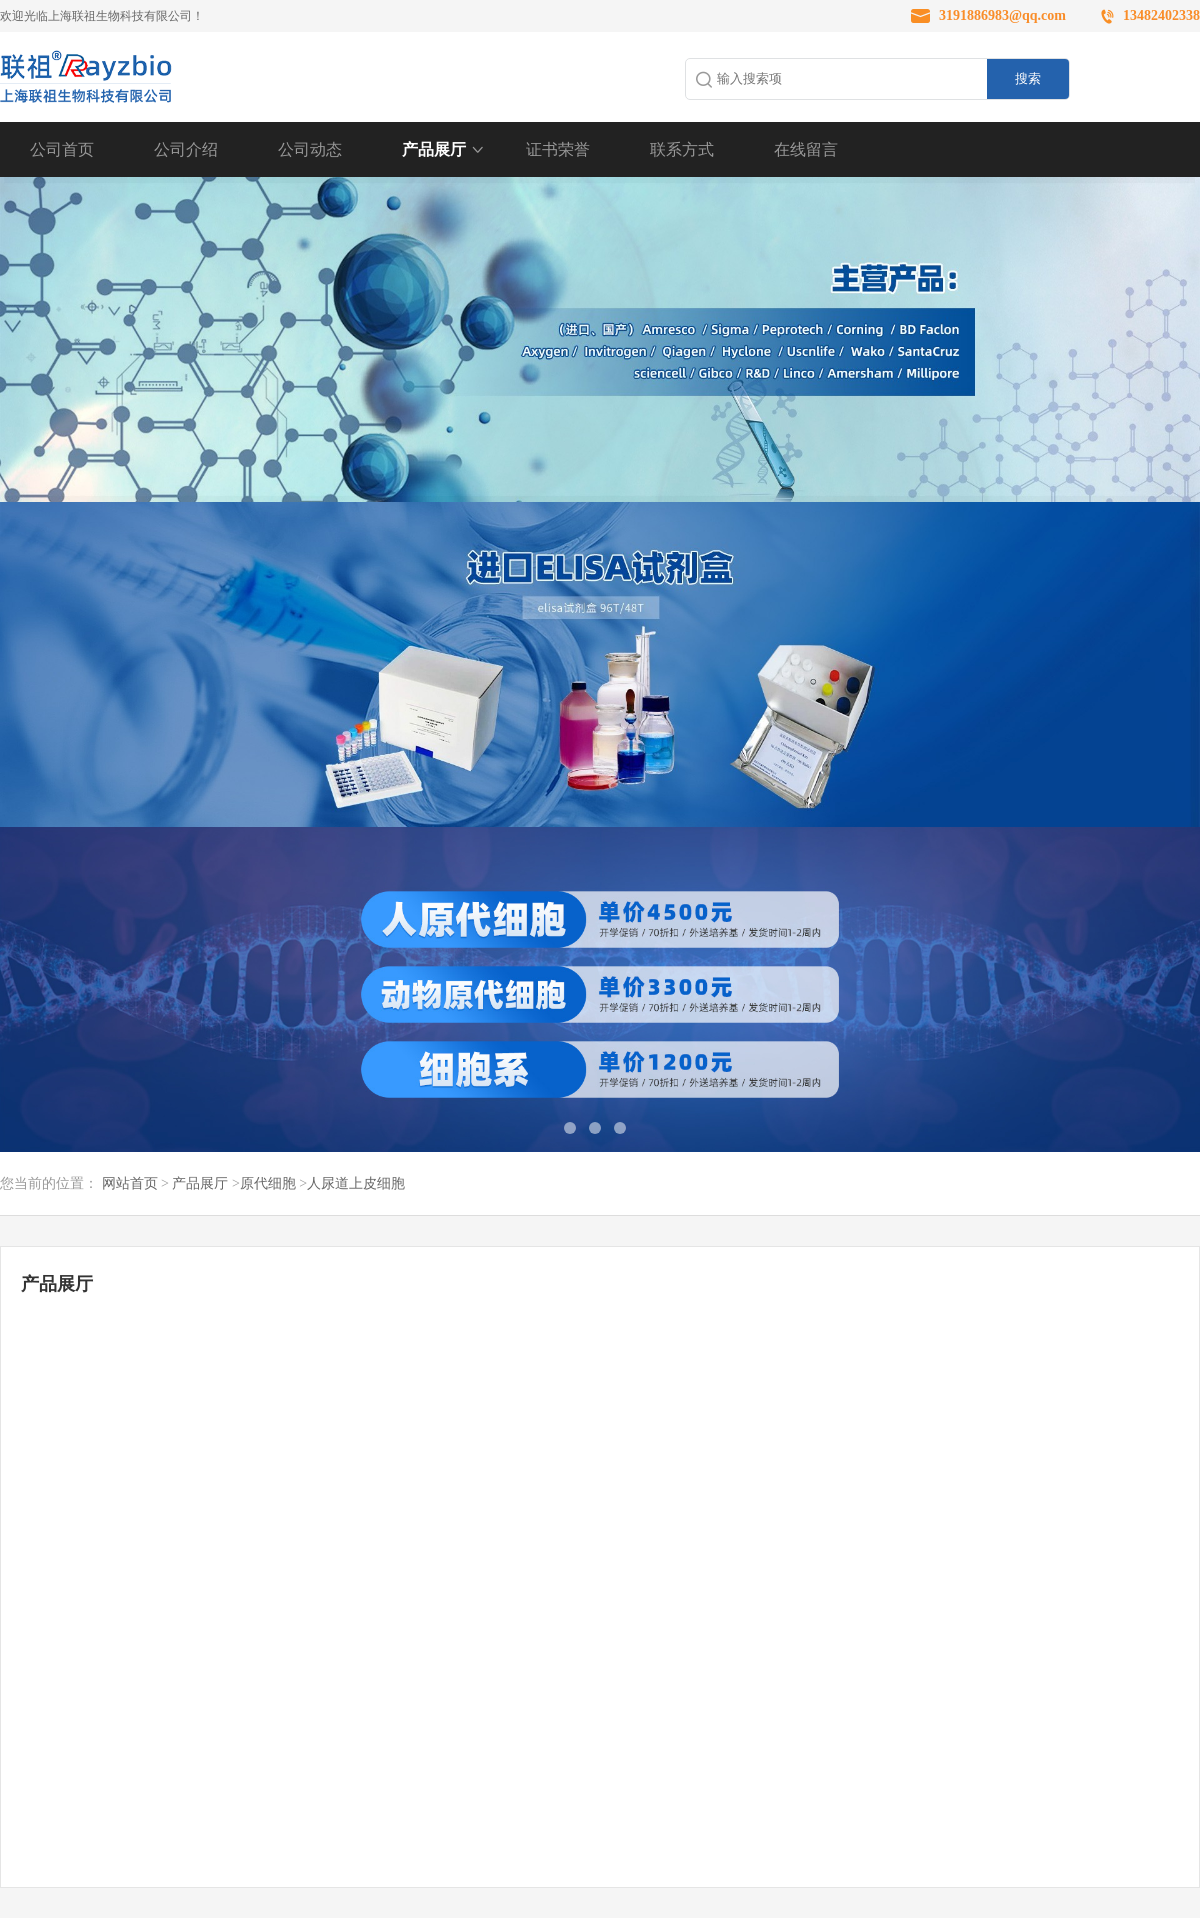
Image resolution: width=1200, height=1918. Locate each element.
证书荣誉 (558, 149)
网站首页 (130, 1183)
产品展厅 (434, 149)
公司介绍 (186, 149)
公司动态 (310, 149)
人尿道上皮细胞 (356, 1183)
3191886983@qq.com (1002, 15)
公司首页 (62, 149)
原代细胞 (268, 1183)
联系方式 (682, 149)
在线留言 (806, 149)
